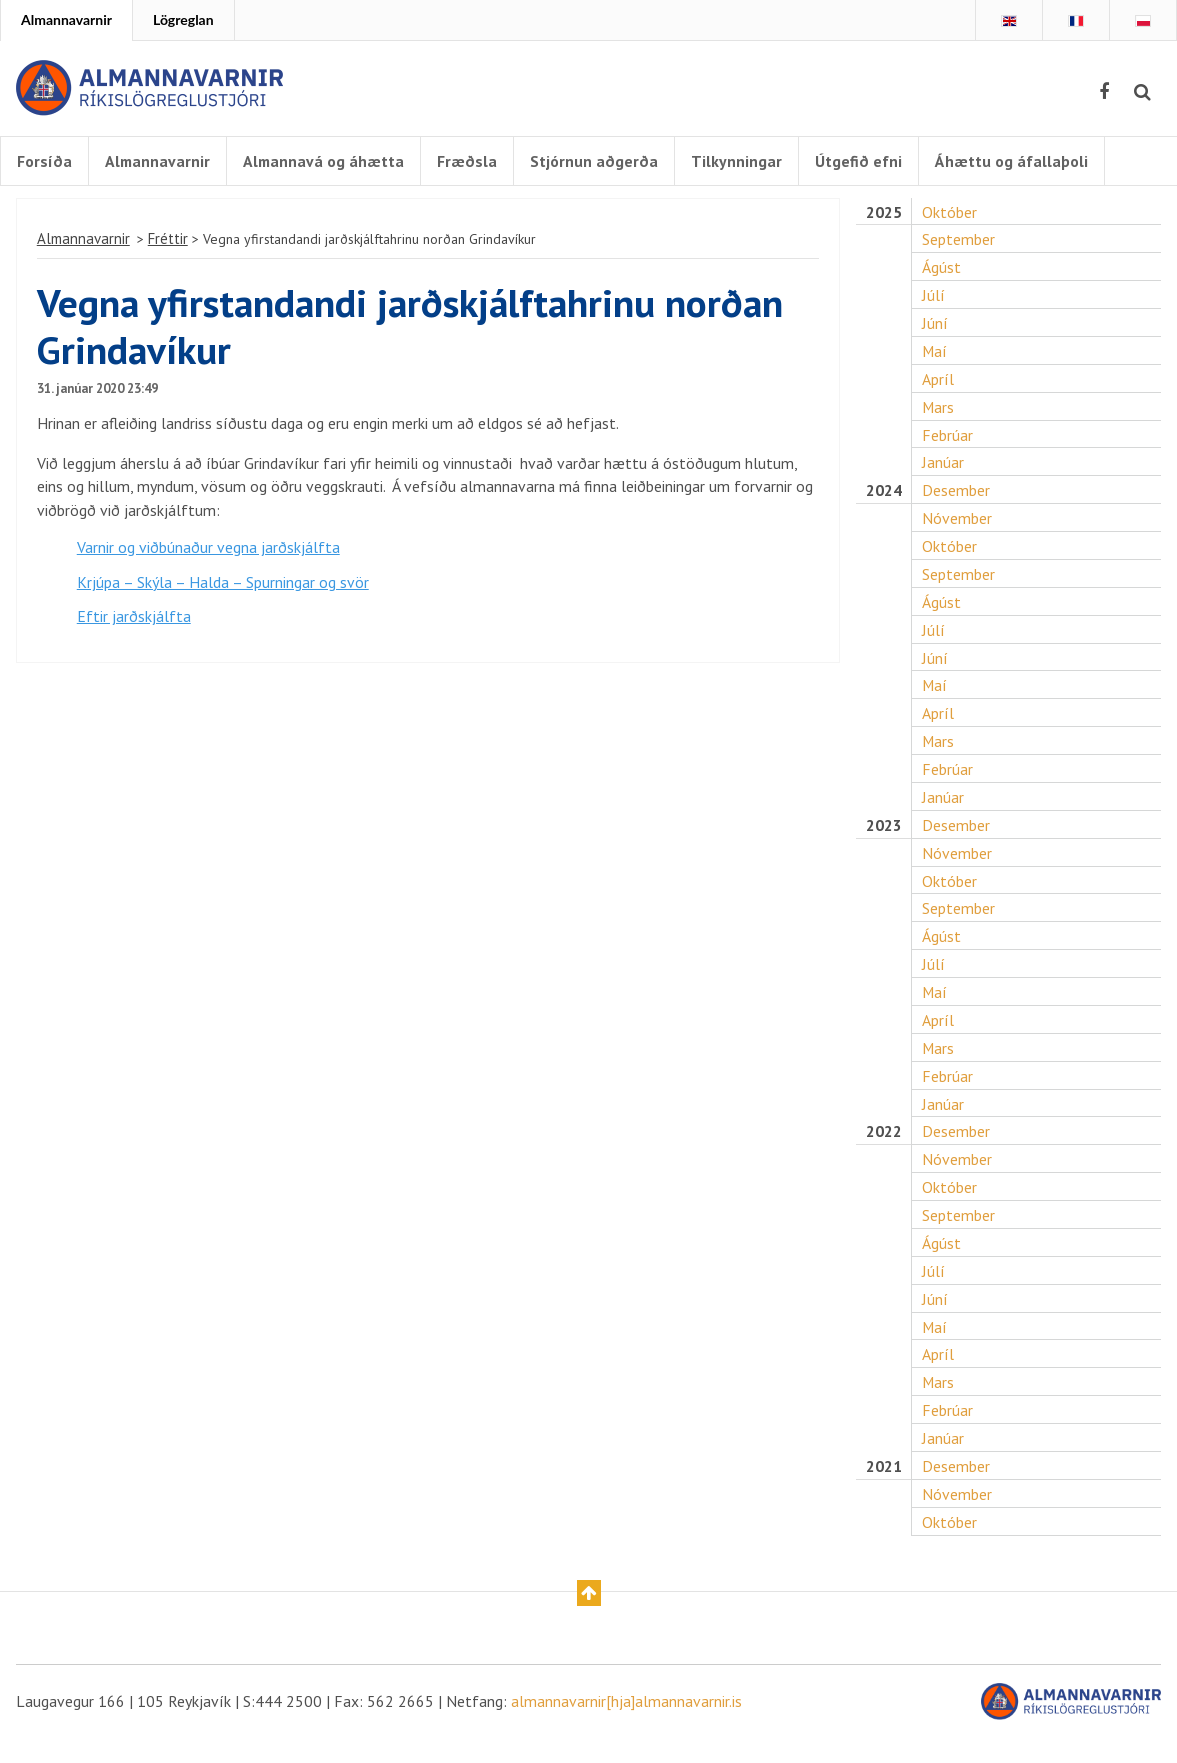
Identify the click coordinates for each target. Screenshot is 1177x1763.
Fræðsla (471, 161)
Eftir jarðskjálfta (134, 630)
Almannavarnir (66, 19)
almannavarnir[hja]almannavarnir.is (627, 1725)
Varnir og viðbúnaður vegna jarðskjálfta (208, 560)
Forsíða (44, 161)
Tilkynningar (740, 161)
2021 (884, 1488)
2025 (884, 220)
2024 (884, 502)
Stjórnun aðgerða (598, 161)
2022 (884, 1150)
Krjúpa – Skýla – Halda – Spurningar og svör (223, 595)
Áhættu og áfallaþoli (1015, 161)
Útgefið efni (862, 161)
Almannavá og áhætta (326, 161)
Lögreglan (183, 19)
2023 (884, 840)
